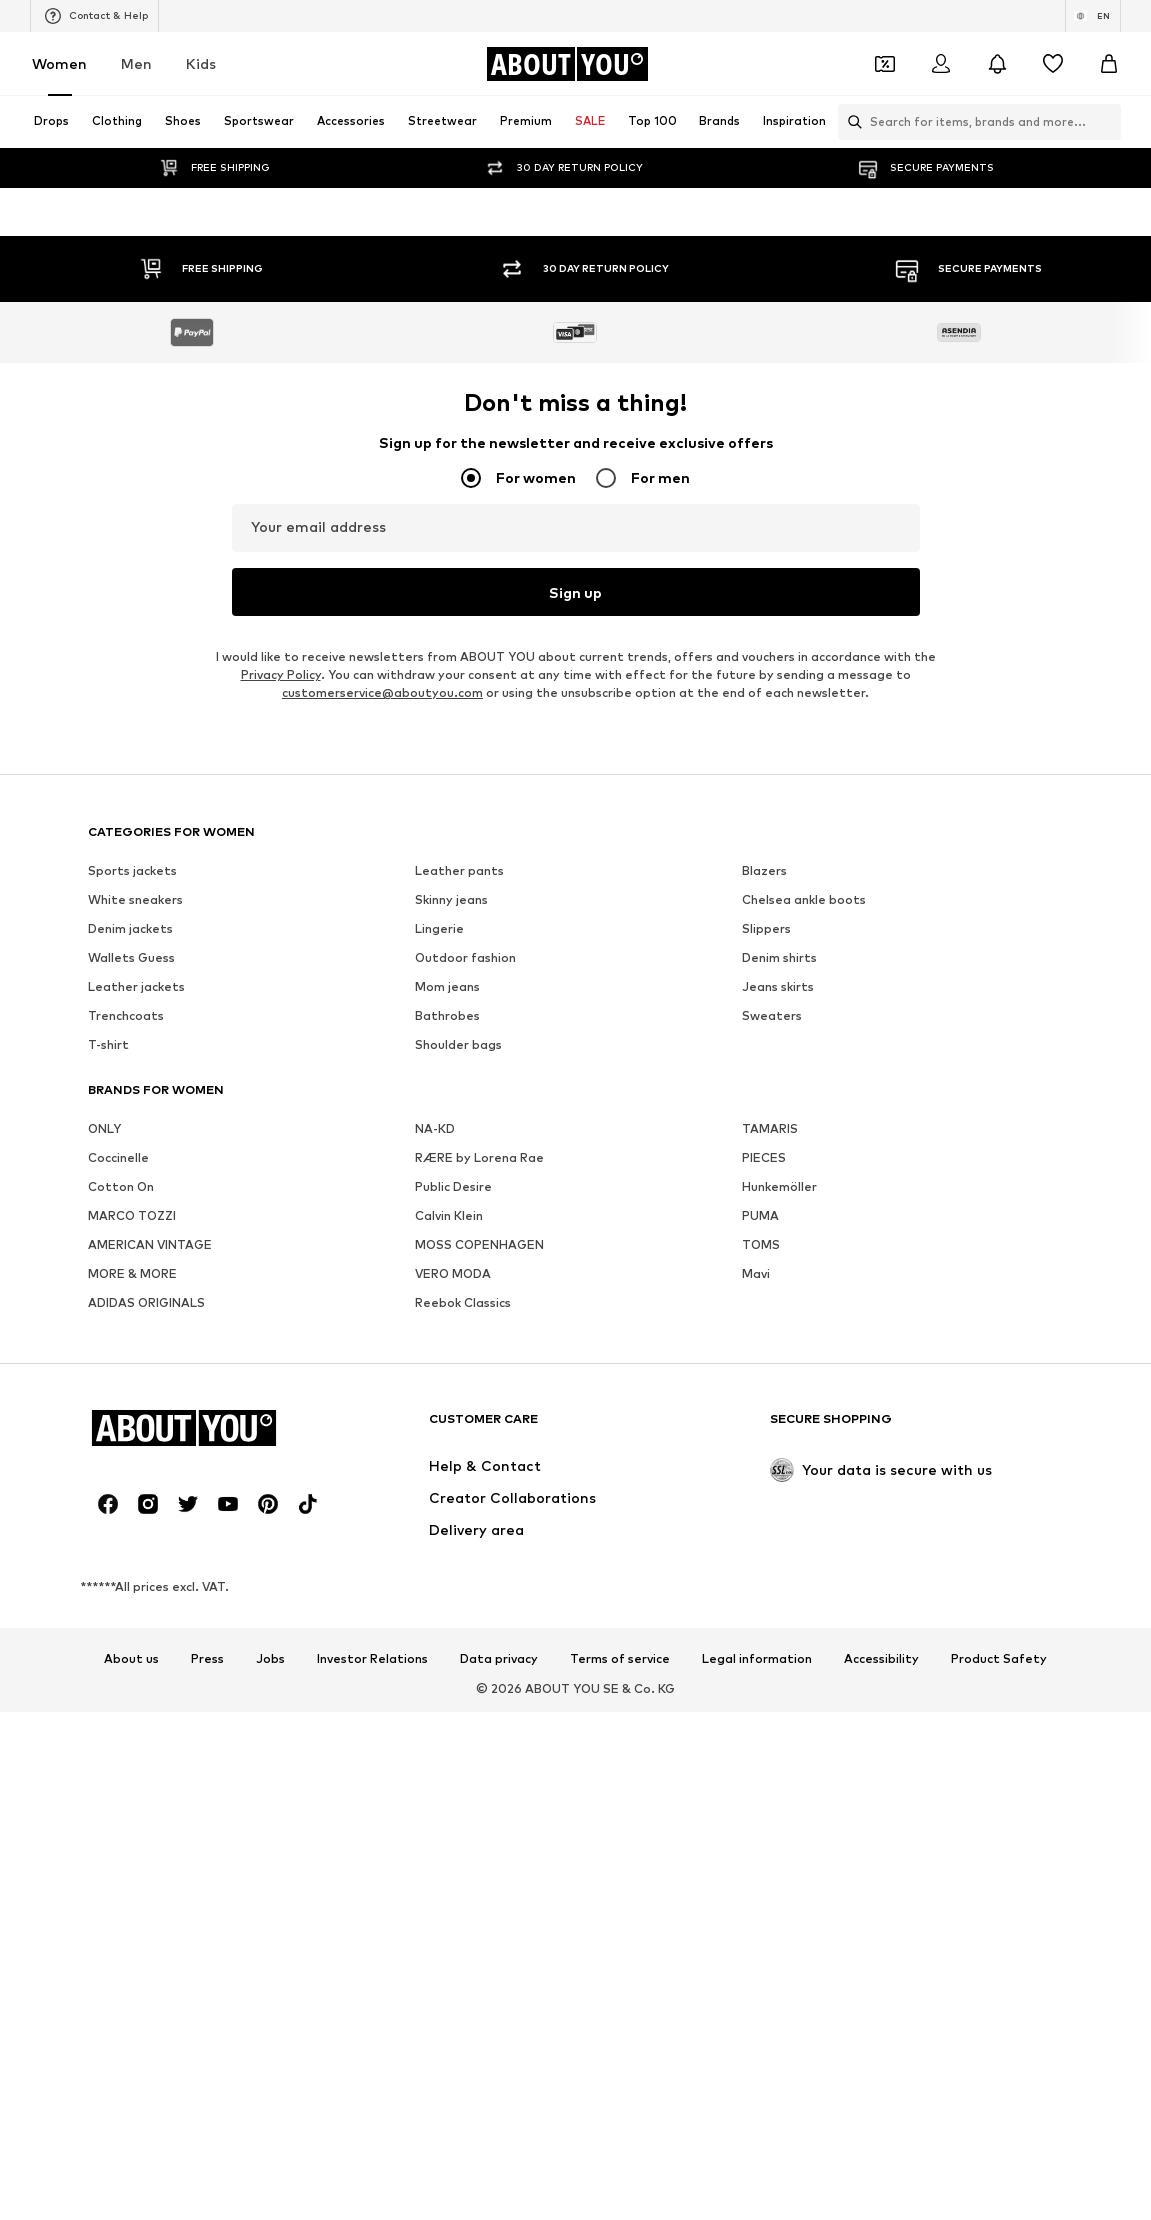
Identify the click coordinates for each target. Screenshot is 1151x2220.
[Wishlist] (1053, 64)
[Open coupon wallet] (885, 64)
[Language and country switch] (1093, 16)
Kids (201, 63)
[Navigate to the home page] (567, 64)
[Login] (941, 64)
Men (136, 63)
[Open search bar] (850, 122)
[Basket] (1109, 64)
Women (59, 63)
